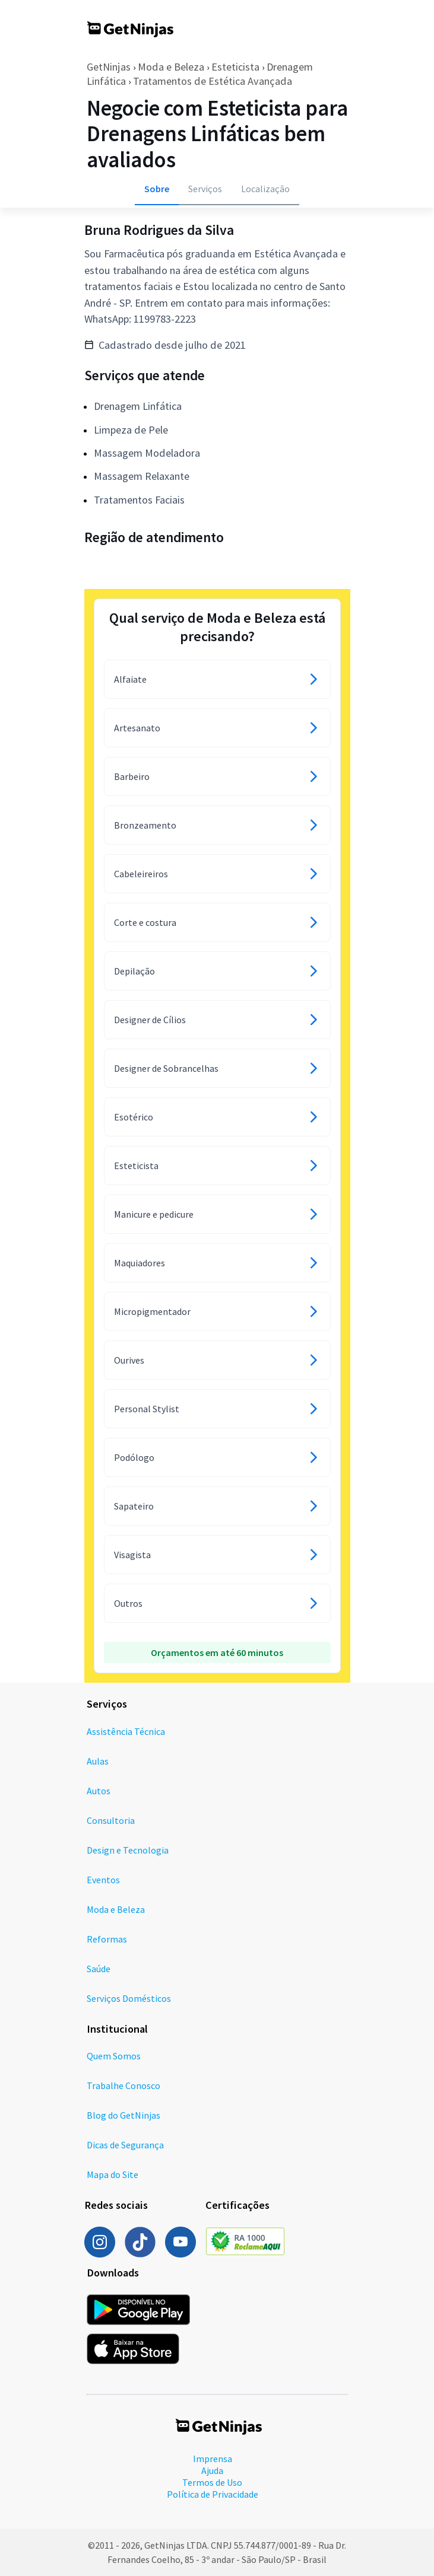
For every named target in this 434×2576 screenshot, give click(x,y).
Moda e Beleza (171, 67)
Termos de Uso (212, 2482)
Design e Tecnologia (128, 1850)
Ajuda (212, 2470)
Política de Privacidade (212, 2494)
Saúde (98, 1969)
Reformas (107, 1939)
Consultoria (111, 1820)
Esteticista (235, 67)
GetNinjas (109, 67)
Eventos (103, 1880)
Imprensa (212, 2458)
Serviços (205, 189)
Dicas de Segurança (125, 2145)
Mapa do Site (112, 2174)
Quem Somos (114, 2056)
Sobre (156, 189)
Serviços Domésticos (129, 1998)
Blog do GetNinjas (123, 2115)
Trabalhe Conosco (123, 2085)
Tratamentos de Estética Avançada (212, 81)
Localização (265, 189)
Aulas (98, 1761)
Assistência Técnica (126, 1731)
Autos (98, 1791)
